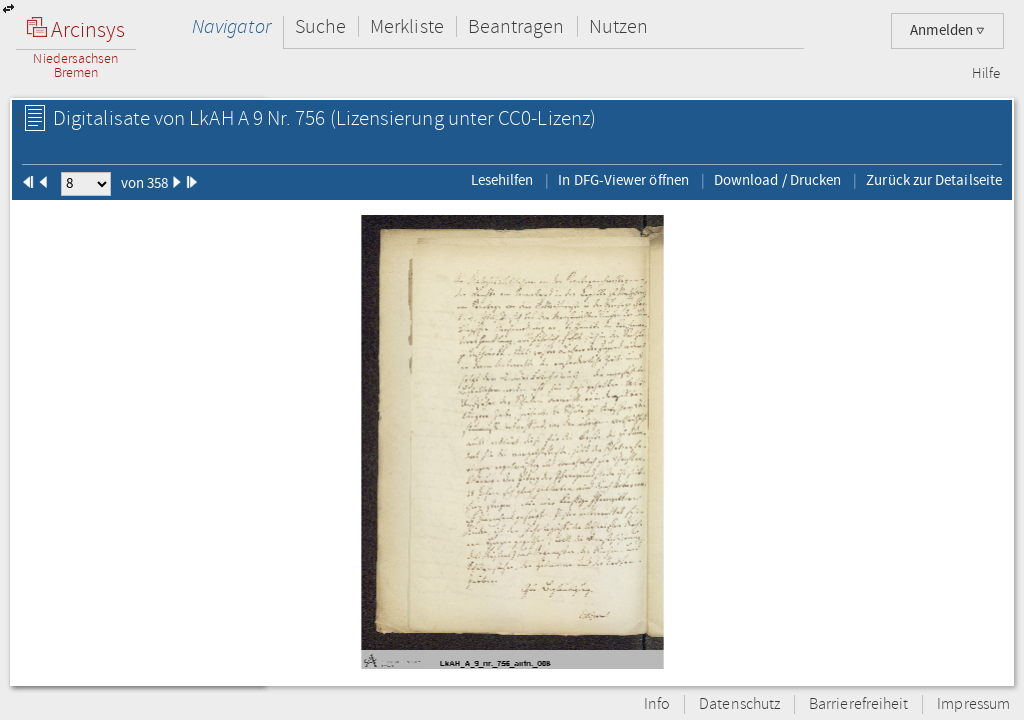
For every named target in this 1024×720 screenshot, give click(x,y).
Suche (320, 26)
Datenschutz (739, 704)
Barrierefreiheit (858, 704)
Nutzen (618, 26)
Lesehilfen (502, 180)
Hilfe (986, 74)
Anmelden (947, 30)
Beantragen (516, 26)
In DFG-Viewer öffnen (623, 180)
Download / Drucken (777, 180)
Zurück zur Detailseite (934, 180)
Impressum (973, 704)
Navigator (231, 26)
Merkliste (407, 26)
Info (657, 704)
